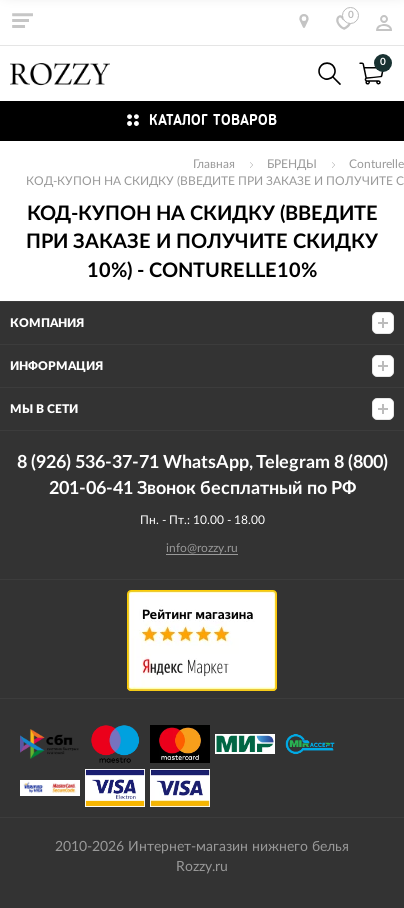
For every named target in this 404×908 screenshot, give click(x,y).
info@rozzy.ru (202, 548)
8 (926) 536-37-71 (286, 73)
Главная (214, 164)
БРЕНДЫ (292, 164)
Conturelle (376, 164)
